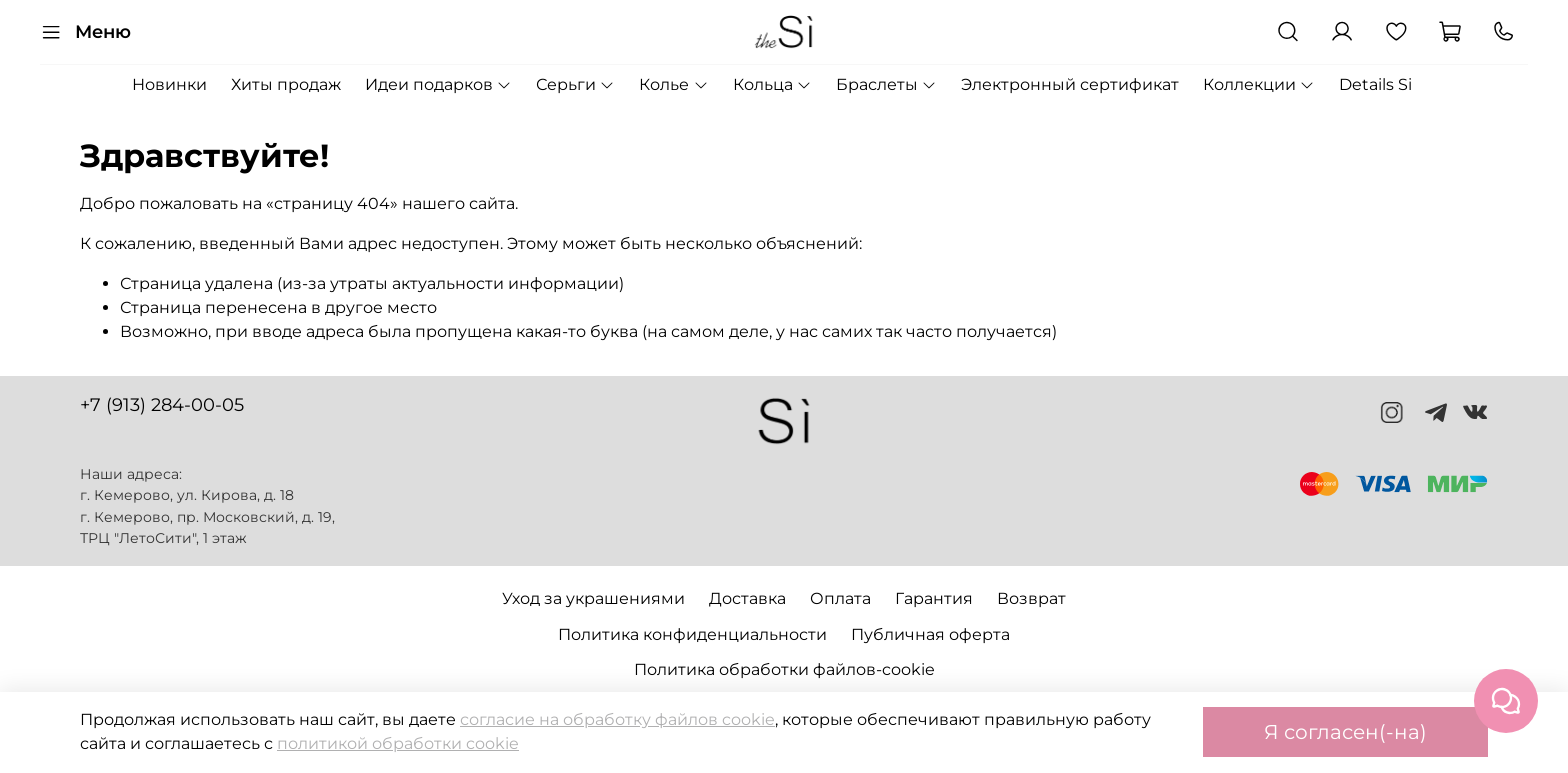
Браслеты (886, 84)
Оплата (840, 598)
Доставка (747, 598)
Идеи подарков (438, 84)
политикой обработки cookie (398, 743)
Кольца (772, 84)
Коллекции (1259, 84)
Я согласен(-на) (1345, 732)
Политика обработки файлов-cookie (784, 669)
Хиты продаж (286, 84)
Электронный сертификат (1070, 84)
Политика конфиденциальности (692, 634)
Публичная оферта (930, 634)
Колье (673, 84)
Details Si (1375, 84)
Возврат (1031, 598)
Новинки (169, 84)
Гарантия (934, 598)
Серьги (575, 84)
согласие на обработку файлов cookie (617, 719)
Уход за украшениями (593, 598)
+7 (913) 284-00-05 (162, 405)
